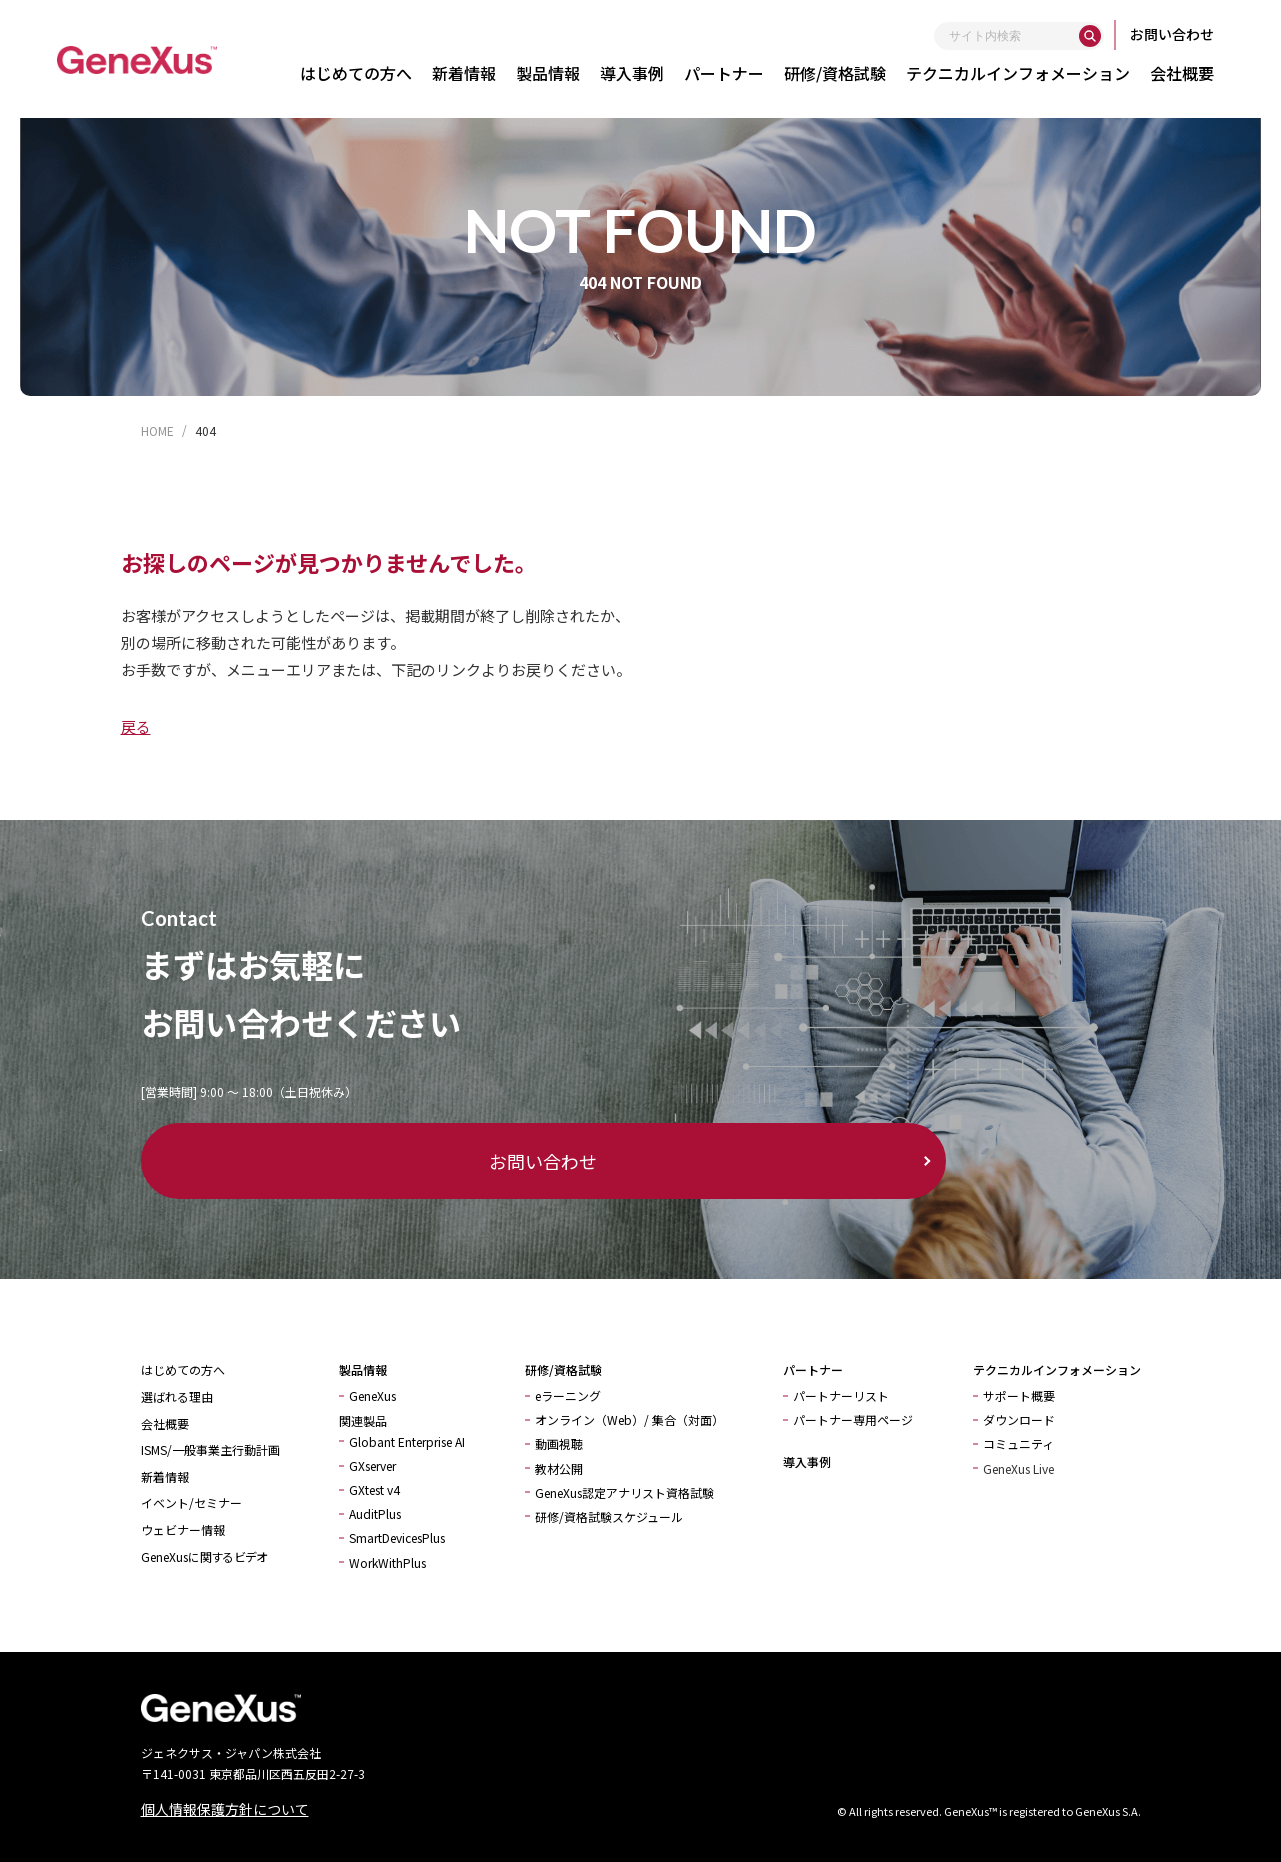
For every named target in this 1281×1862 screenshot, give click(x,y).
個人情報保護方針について (225, 1809)
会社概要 (1189, 73)
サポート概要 (1019, 1395)
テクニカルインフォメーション (1025, 73)
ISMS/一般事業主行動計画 (210, 1449)
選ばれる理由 (177, 1396)
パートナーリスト (841, 1395)
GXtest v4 (374, 1489)
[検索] (1097, 36)
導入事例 (639, 73)
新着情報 (471, 73)
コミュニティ (1018, 1443)
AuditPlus (375, 1513)
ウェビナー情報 (183, 1529)
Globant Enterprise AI (407, 1441)
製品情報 (555, 73)
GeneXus (372, 1395)
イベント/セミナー (191, 1502)
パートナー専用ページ (853, 1419)
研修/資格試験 (842, 73)
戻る (136, 726)
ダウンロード (1019, 1419)
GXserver (372, 1465)
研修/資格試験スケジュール (609, 1516)
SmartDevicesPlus (397, 1537)
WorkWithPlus (387, 1562)
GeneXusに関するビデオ (204, 1556)
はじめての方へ (363, 73)
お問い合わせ (1179, 34)
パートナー (731, 73)
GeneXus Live (1018, 1468)
